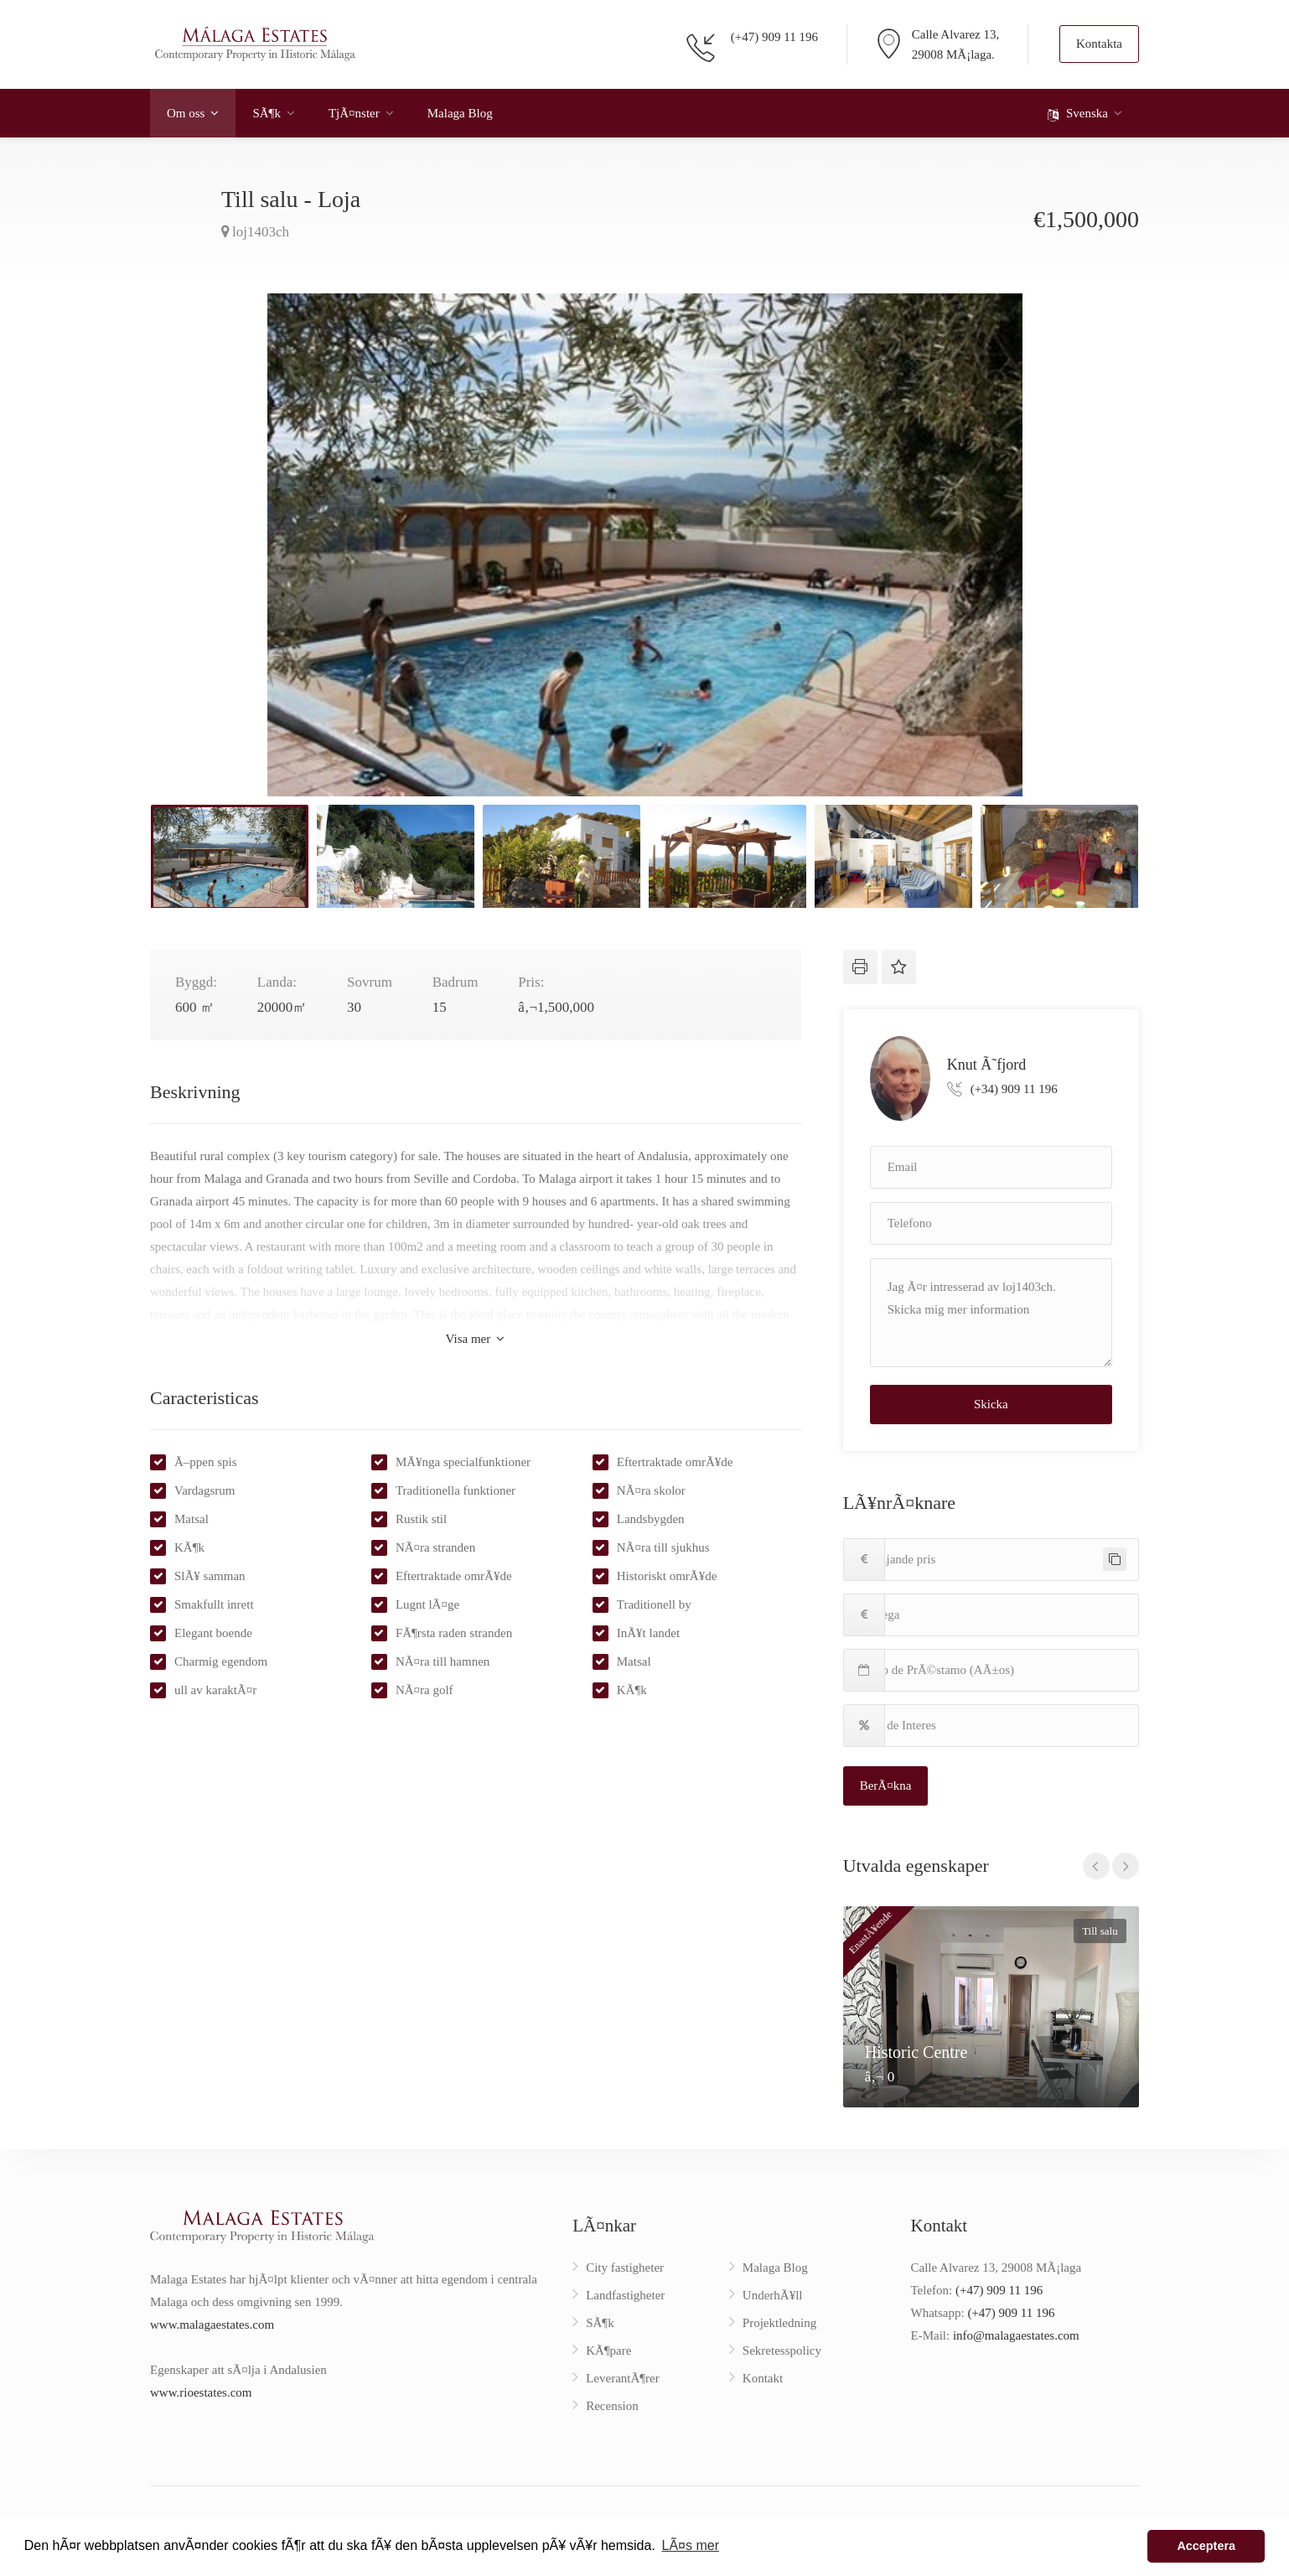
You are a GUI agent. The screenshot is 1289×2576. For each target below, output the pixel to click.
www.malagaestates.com (212, 2324)
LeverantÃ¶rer (623, 2378)
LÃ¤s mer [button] (689, 2545)
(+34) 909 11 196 (1014, 1089)
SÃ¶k (266, 113)
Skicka (991, 1404)
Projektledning (779, 2323)
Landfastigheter (625, 2295)
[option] (644, 544)
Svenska (1078, 114)
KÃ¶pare (608, 2350)
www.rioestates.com (201, 2392)
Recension (612, 2406)
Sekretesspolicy (782, 2350)
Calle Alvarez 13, (956, 34)
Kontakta (1099, 43)
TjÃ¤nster (354, 113)
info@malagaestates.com (1016, 2335)
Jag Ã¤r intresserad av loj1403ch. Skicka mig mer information (991, 1312)
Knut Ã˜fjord (986, 1063)
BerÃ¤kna (886, 1785)
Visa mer (475, 1338)
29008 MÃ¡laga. (953, 54)
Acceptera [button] (1206, 2546)
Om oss (185, 113)
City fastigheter (625, 2267)
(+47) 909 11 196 (774, 37)
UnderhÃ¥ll (773, 2295)
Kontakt (763, 2378)
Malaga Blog (460, 113)
